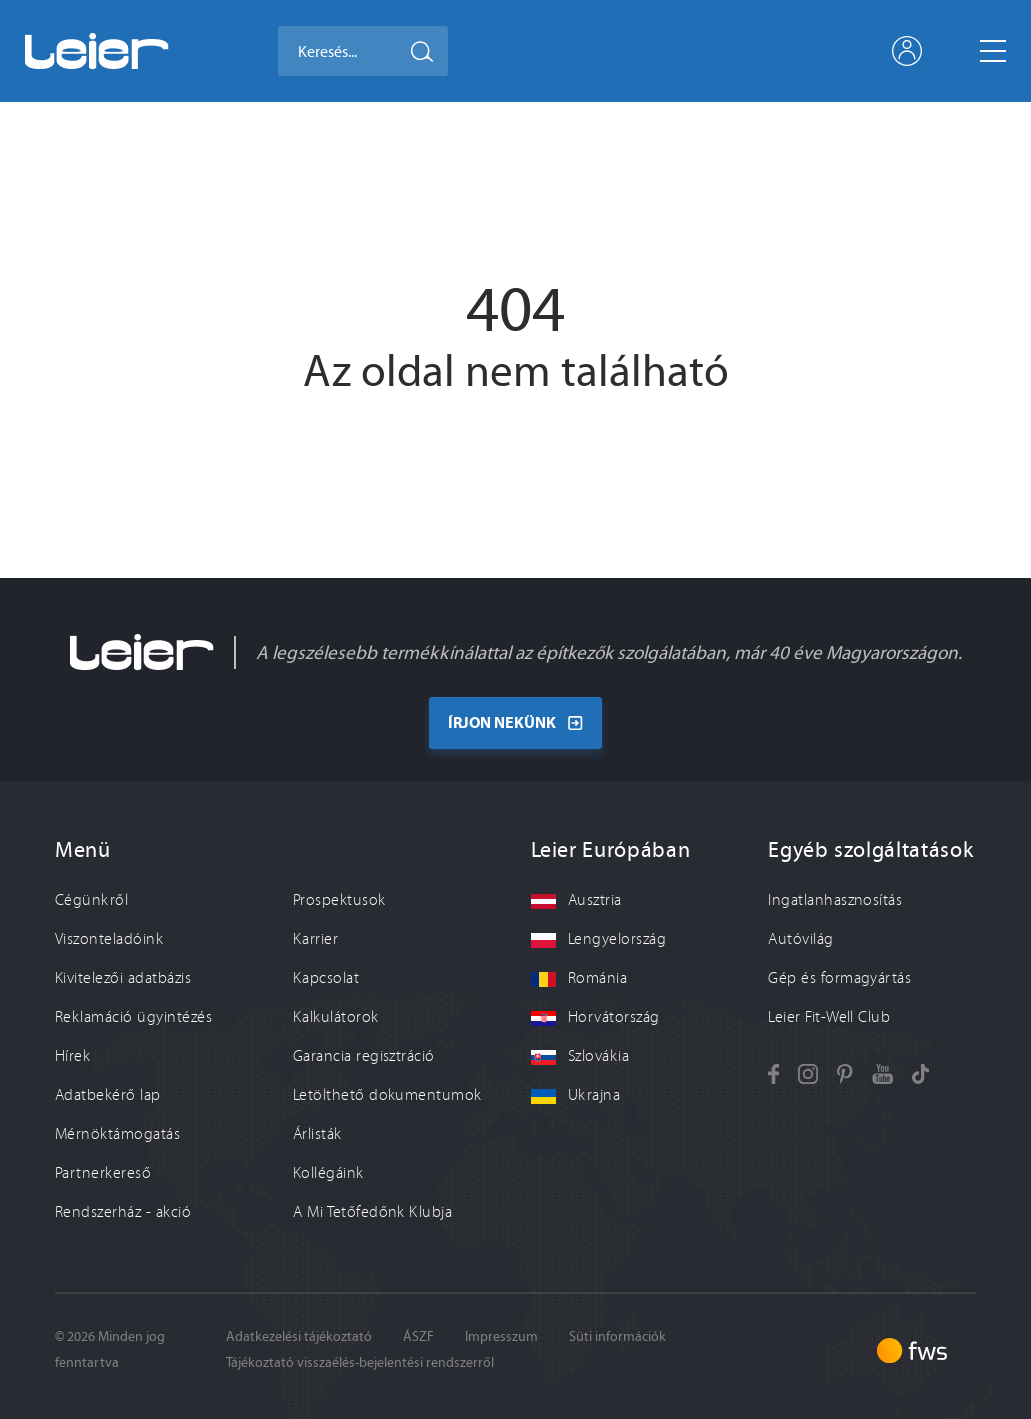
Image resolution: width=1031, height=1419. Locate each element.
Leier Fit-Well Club (829, 1016)
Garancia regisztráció (364, 1055)
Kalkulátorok (336, 1016)
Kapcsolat (326, 977)
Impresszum (501, 1335)
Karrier (315, 938)
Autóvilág (800, 938)
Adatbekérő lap (108, 1094)
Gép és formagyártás (839, 977)
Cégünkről (91, 899)
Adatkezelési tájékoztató (299, 1335)
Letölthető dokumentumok (387, 1094)
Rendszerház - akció (123, 1211)
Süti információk (617, 1335)
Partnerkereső (103, 1172)
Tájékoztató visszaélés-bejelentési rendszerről (360, 1361)
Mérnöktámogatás (117, 1133)
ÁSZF (418, 1335)
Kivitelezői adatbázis (123, 977)
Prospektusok (339, 899)
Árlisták (317, 1133)
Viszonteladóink (109, 938)
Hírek (72, 1055)
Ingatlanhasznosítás (835, 899)
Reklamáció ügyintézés (133, 1016)
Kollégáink (328, 1172)
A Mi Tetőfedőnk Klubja (373, 1211)
